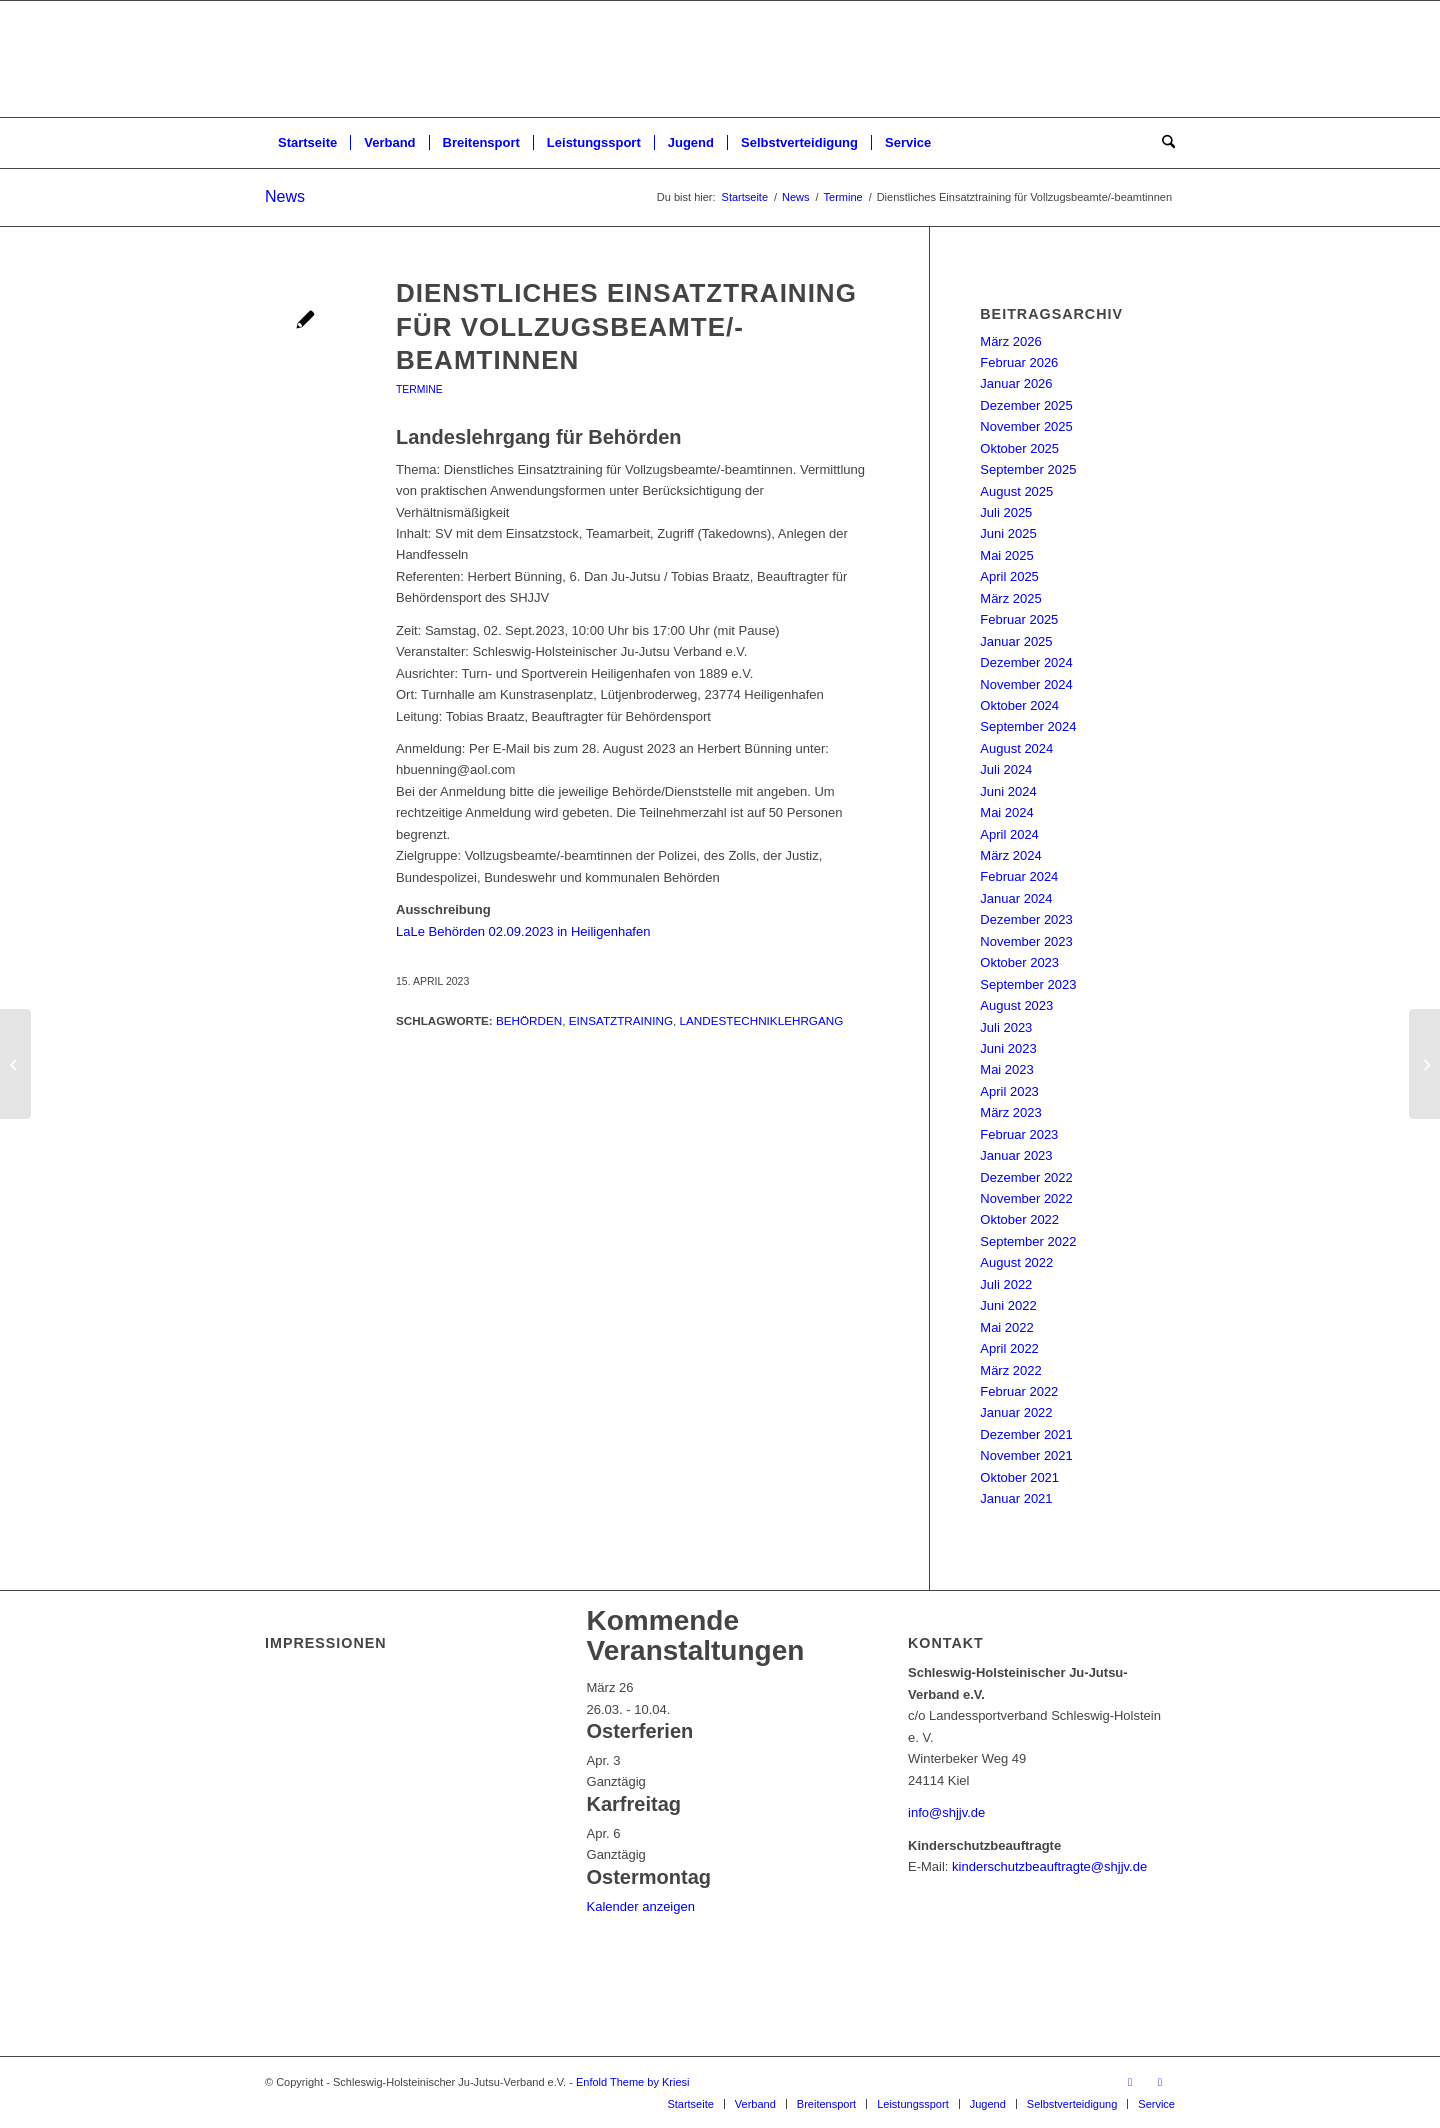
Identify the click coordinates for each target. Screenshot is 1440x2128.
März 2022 (1010, 1370)
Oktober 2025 (1019, 448)
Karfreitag (634, 1804)
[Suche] (1162, 143)
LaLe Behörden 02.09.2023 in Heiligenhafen (523, 931)
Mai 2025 (1006, 555)
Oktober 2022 (1019, 1219)
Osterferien (640, 1731)
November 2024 (1026, 684)
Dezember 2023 (1026, 919)
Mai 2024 (1006, 812)
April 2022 (1009, 1348)
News (285, 196)
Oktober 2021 (1019, 1477)
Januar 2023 (1016, 1155)
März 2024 (1010, 855)
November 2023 (1026, 941)
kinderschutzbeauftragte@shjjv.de (1049, 1866)
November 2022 (1026, 1198)
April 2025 (1009, 576)
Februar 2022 (1019, 1391)
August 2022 (1016, 1262)
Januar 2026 (1016, 383)
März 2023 (1010, 1112)
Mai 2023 (1006, 1069)
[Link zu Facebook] (1130, 2082)
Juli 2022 (1006, 1284)
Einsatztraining (621, 1020)
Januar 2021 (1016, 1498)
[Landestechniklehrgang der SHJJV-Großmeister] (1424, 1064)
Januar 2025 (1016, 641)
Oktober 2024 (1019, 705)
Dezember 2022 (1026, 1177)
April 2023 (1009, 1091)
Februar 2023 (1019, 1134)
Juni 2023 (1008, 1048)
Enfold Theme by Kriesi (633, 2082)
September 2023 (1028, 984)
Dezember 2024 (1026, 662)
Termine (419, 389)
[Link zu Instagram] (1160, 2082)
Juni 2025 (1008, 533)
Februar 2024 (1019, 876)
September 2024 (1028, 726)
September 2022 (1028, 1241)
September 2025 (1028, 469)
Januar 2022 (1016, 1412)
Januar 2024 (1016, 898)
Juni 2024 (1008, 791)
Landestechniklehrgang (762, 1020)
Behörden (529, 1020)
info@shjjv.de (946, 1812)
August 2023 (1016, 1005)
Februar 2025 (1019, 619)
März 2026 (1010, 341)
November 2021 (1026, 1455)
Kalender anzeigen (641, 1906)
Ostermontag (649, 1877)
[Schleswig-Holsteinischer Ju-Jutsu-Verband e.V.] (720, 59)
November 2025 (1026, 426)
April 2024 (1009, 834)
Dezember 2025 (1026, 405)
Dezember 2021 (1026, 1434)
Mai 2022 (1006, 1327)
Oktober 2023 (1019, 962)
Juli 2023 (1006, 1027)
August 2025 (1016, 491)
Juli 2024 (1006, 769)
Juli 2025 (1006, 512)
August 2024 (1016, 748)
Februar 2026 (1019, 362)
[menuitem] (307, 143)
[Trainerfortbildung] (15, 1064)
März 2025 (1010, 598)
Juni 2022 (1008, 1305)
